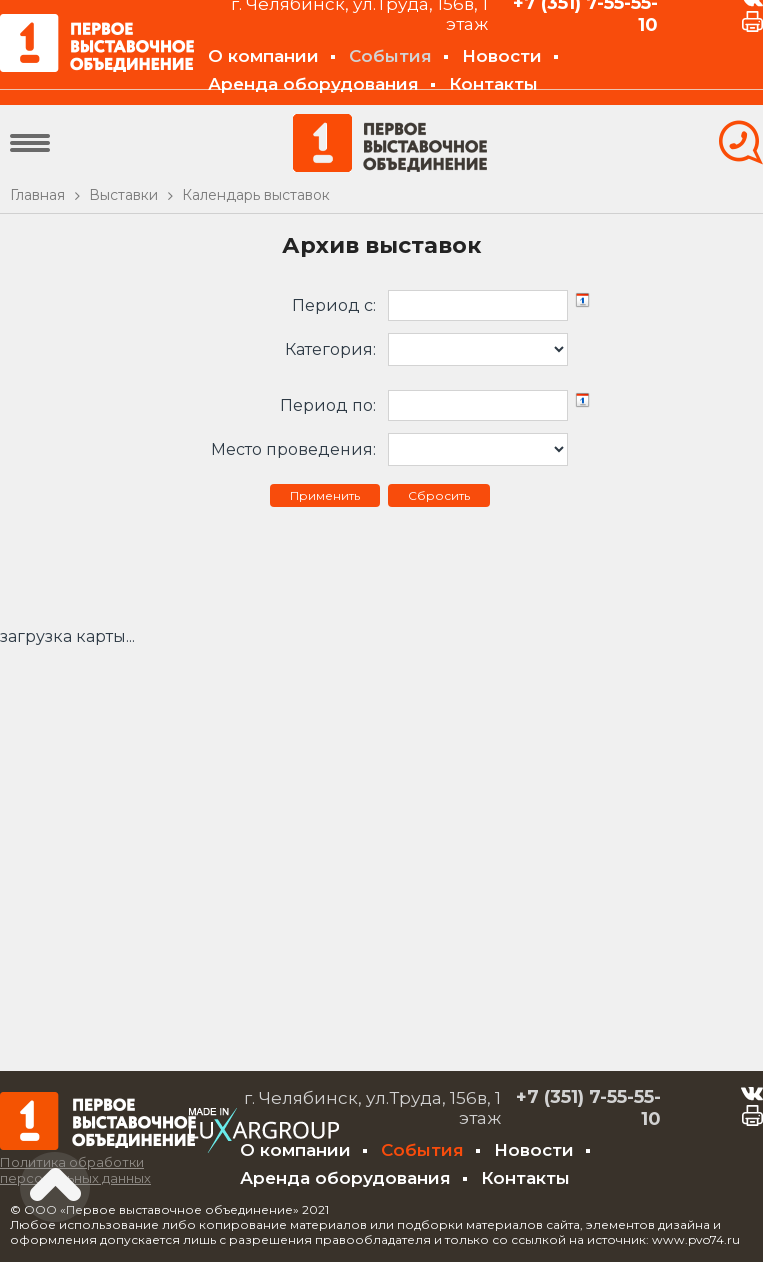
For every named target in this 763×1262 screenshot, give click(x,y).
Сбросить (439, 495)
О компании (263, 56)
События (390, 56)
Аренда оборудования (313, 84)
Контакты (493, 84)
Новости (502, 56)
